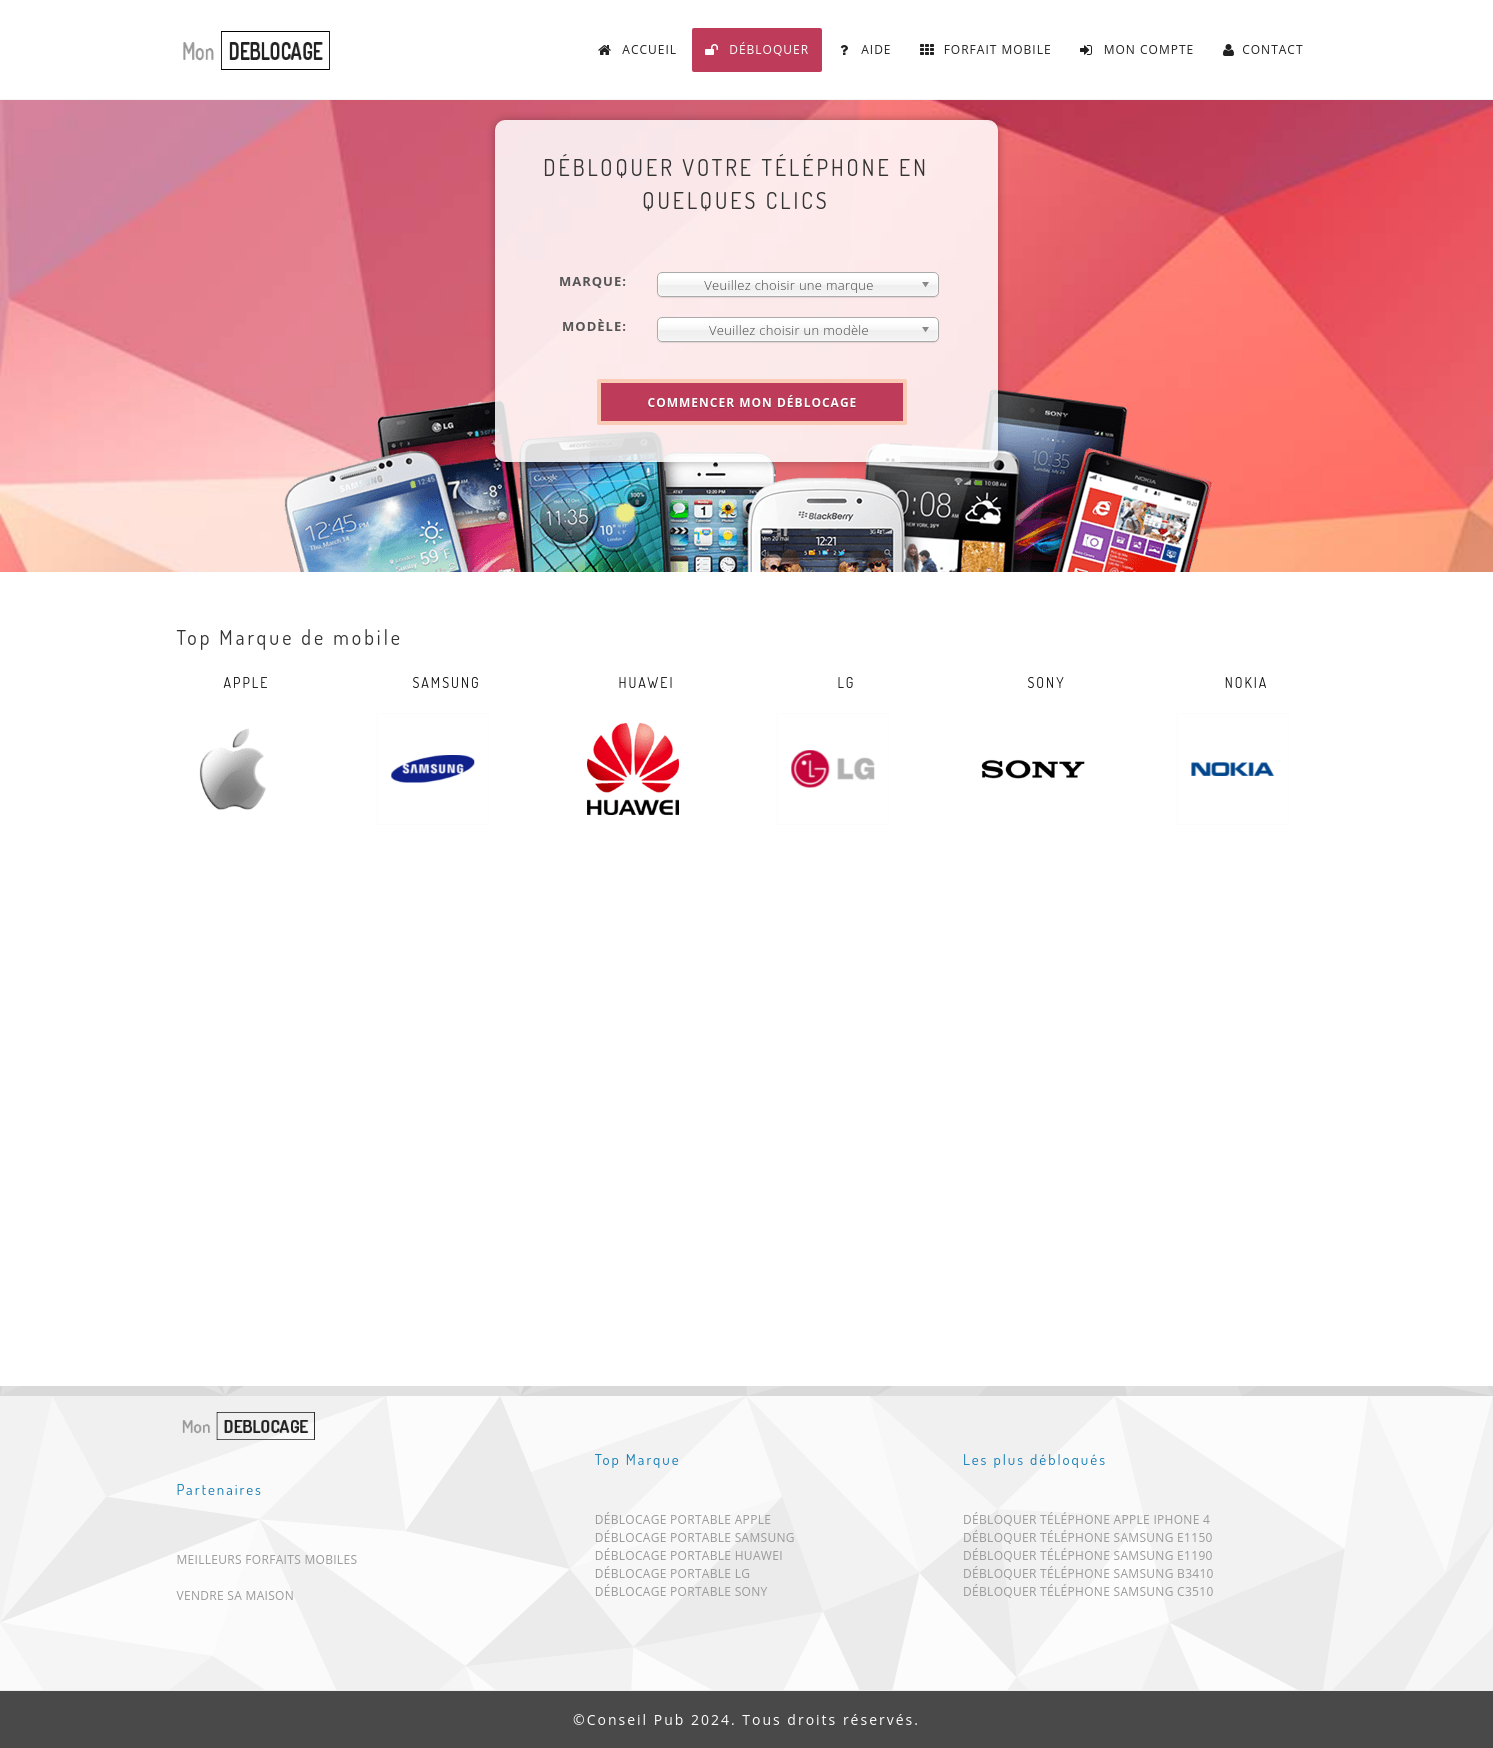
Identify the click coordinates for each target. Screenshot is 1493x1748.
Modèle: (594, 326)
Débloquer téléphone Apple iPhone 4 (1086, 1523)
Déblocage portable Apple (683, 1523)
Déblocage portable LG (673, 1577)
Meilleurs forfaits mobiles (267, 1559)
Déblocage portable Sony (681, 1595)
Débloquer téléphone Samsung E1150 (1088, 1541)
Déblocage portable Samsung (695, 1541)
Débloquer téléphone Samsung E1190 (1088, 1559)
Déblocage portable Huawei (689, 1559)
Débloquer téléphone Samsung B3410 (1088, 1577)
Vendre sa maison (236, 1595)
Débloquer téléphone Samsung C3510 (1088, 1595)
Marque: (593, 281)
